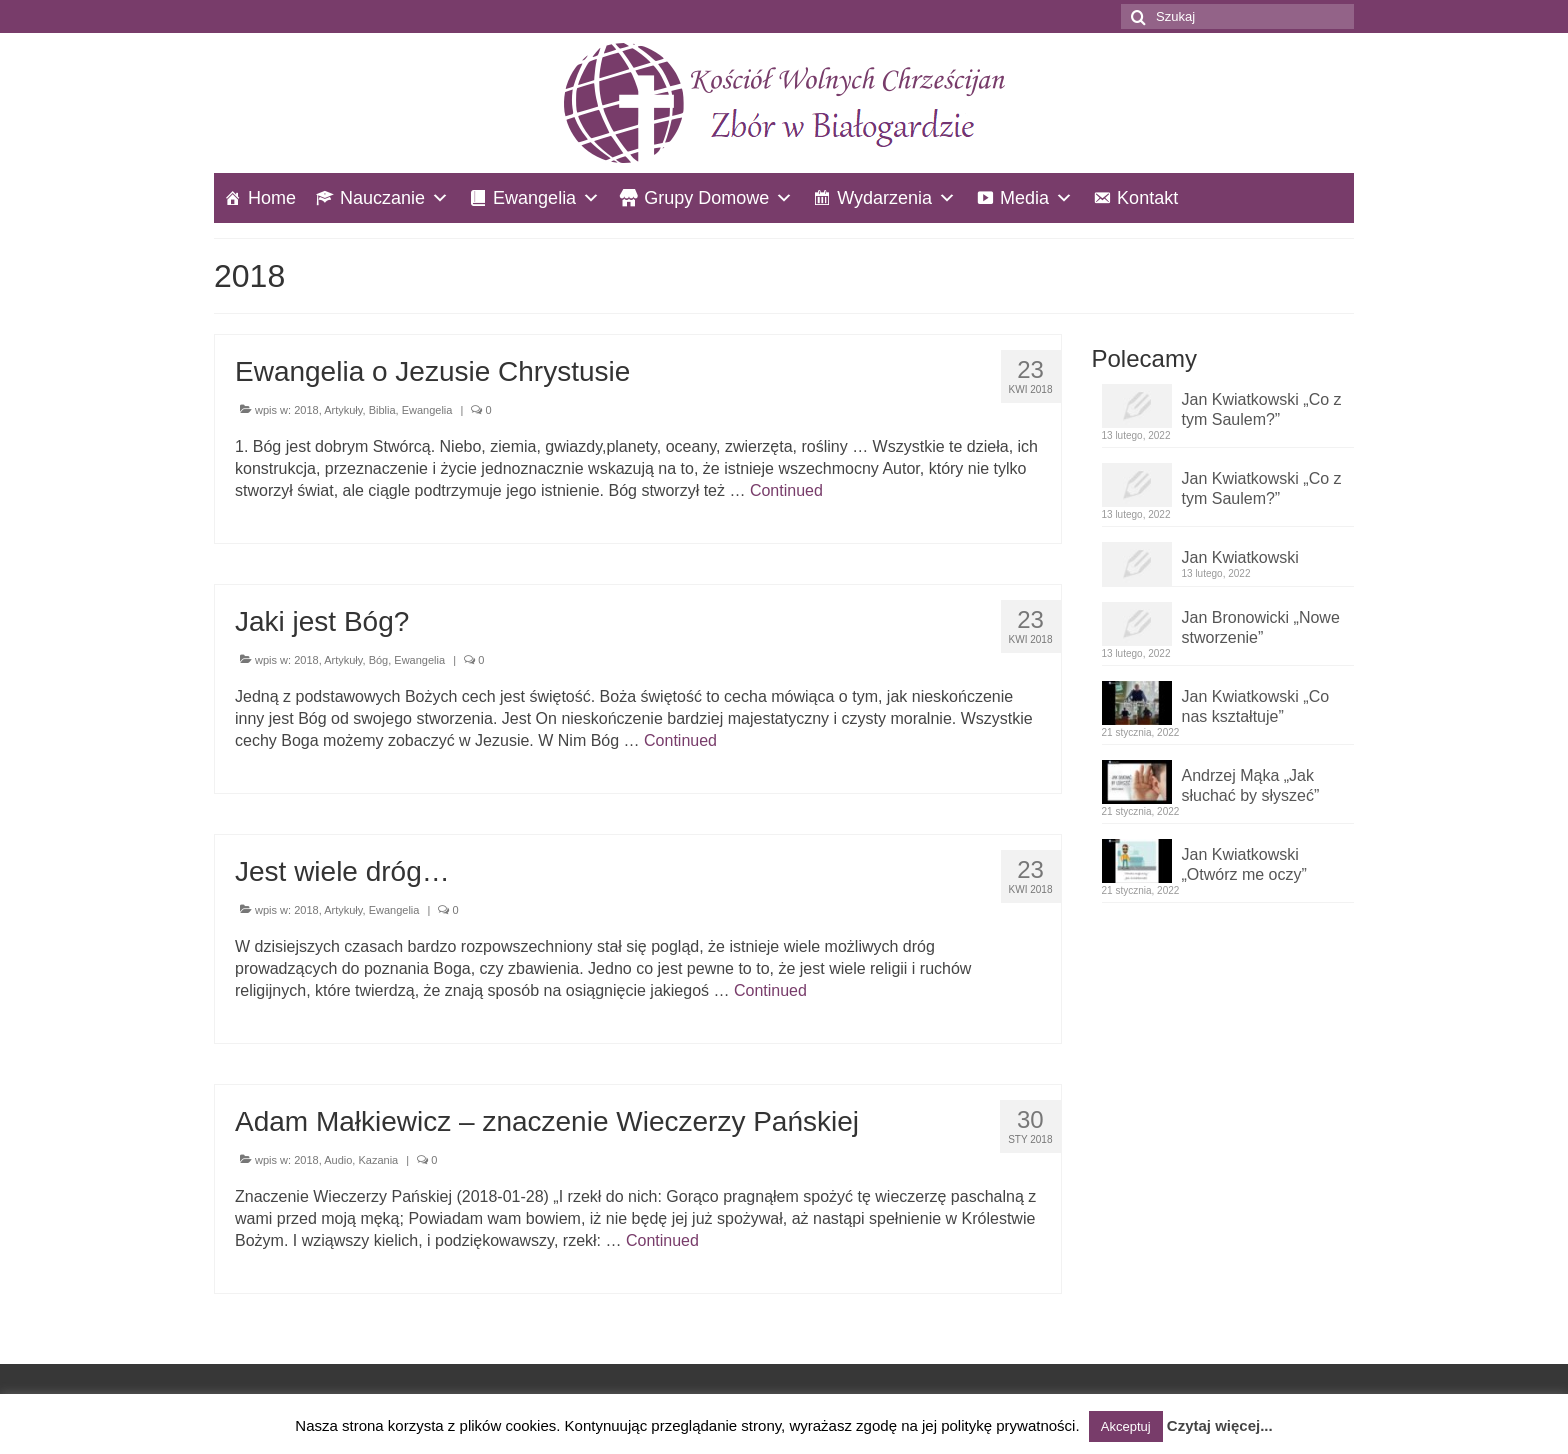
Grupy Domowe (706, 198)
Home (272, 198)
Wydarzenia (884, 198)
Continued (786, 490)
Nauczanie (382, 198)
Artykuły (343, 410)
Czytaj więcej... (1220, 1425)
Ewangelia (534, 198)
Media (1024, 198)
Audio (338, 1160)
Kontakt (1147, 198)
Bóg (379, 660)
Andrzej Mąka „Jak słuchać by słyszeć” (1251, 785)
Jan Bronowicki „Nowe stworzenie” (1261, 627)
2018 (306, 410)
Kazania (378, 1160)
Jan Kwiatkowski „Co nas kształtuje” (1256, 706)
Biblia (382, 410)
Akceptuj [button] (1126, 1426)
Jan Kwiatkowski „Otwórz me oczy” (1244, 864)
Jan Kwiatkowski (1240, 557)
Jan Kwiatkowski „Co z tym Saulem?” (1262, 409)
